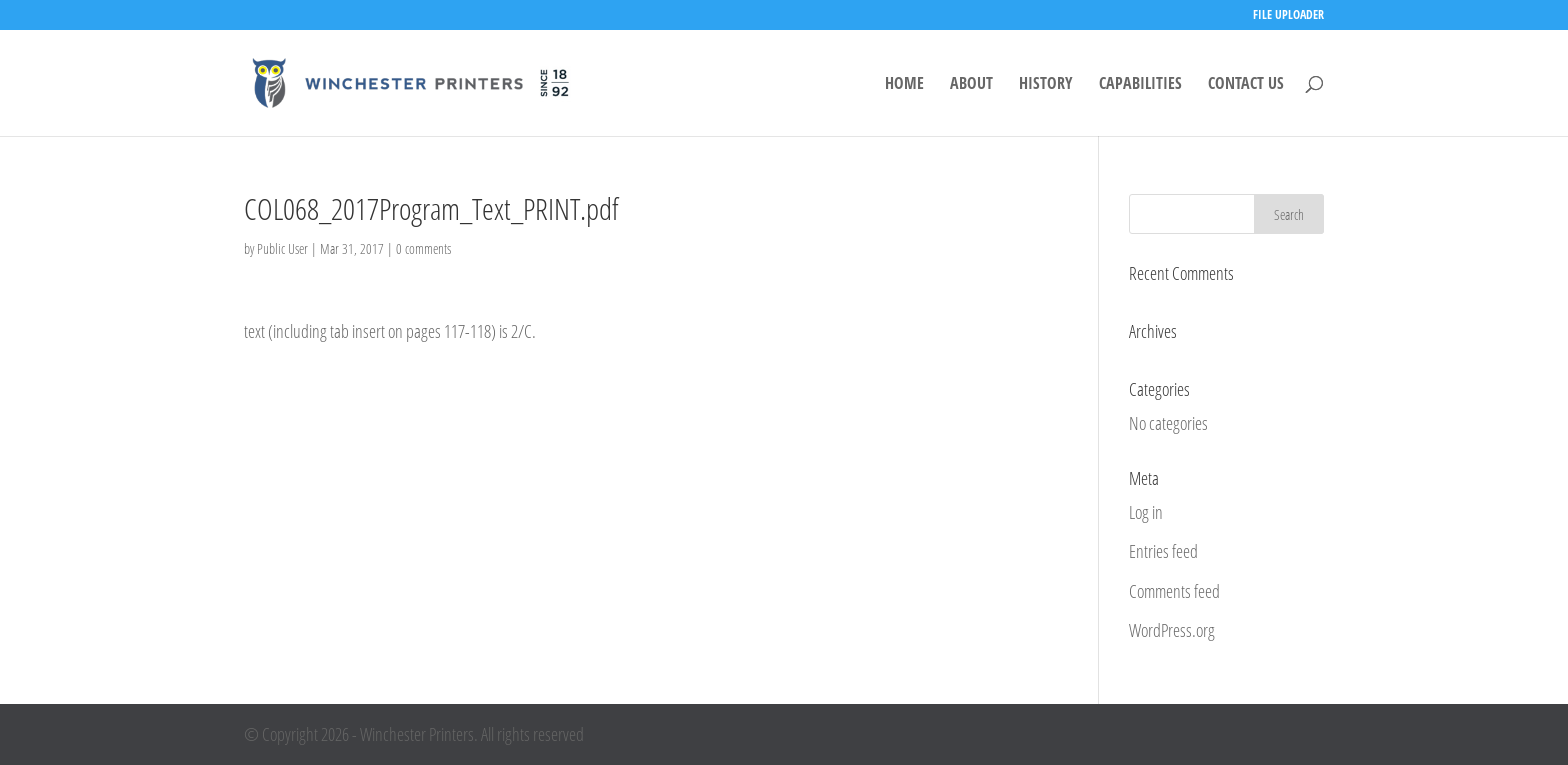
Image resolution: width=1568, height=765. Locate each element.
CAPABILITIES (1140, 85)
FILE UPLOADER (1288, 16)
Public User (282, 248)
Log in (1146, 512)
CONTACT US (1246, 85)
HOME (904, 85)
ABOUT (971, 85)
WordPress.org (1172, 630)
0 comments (423, 248)
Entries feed (1163, 551)
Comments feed (1174, 591)
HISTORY (1046, 85)
